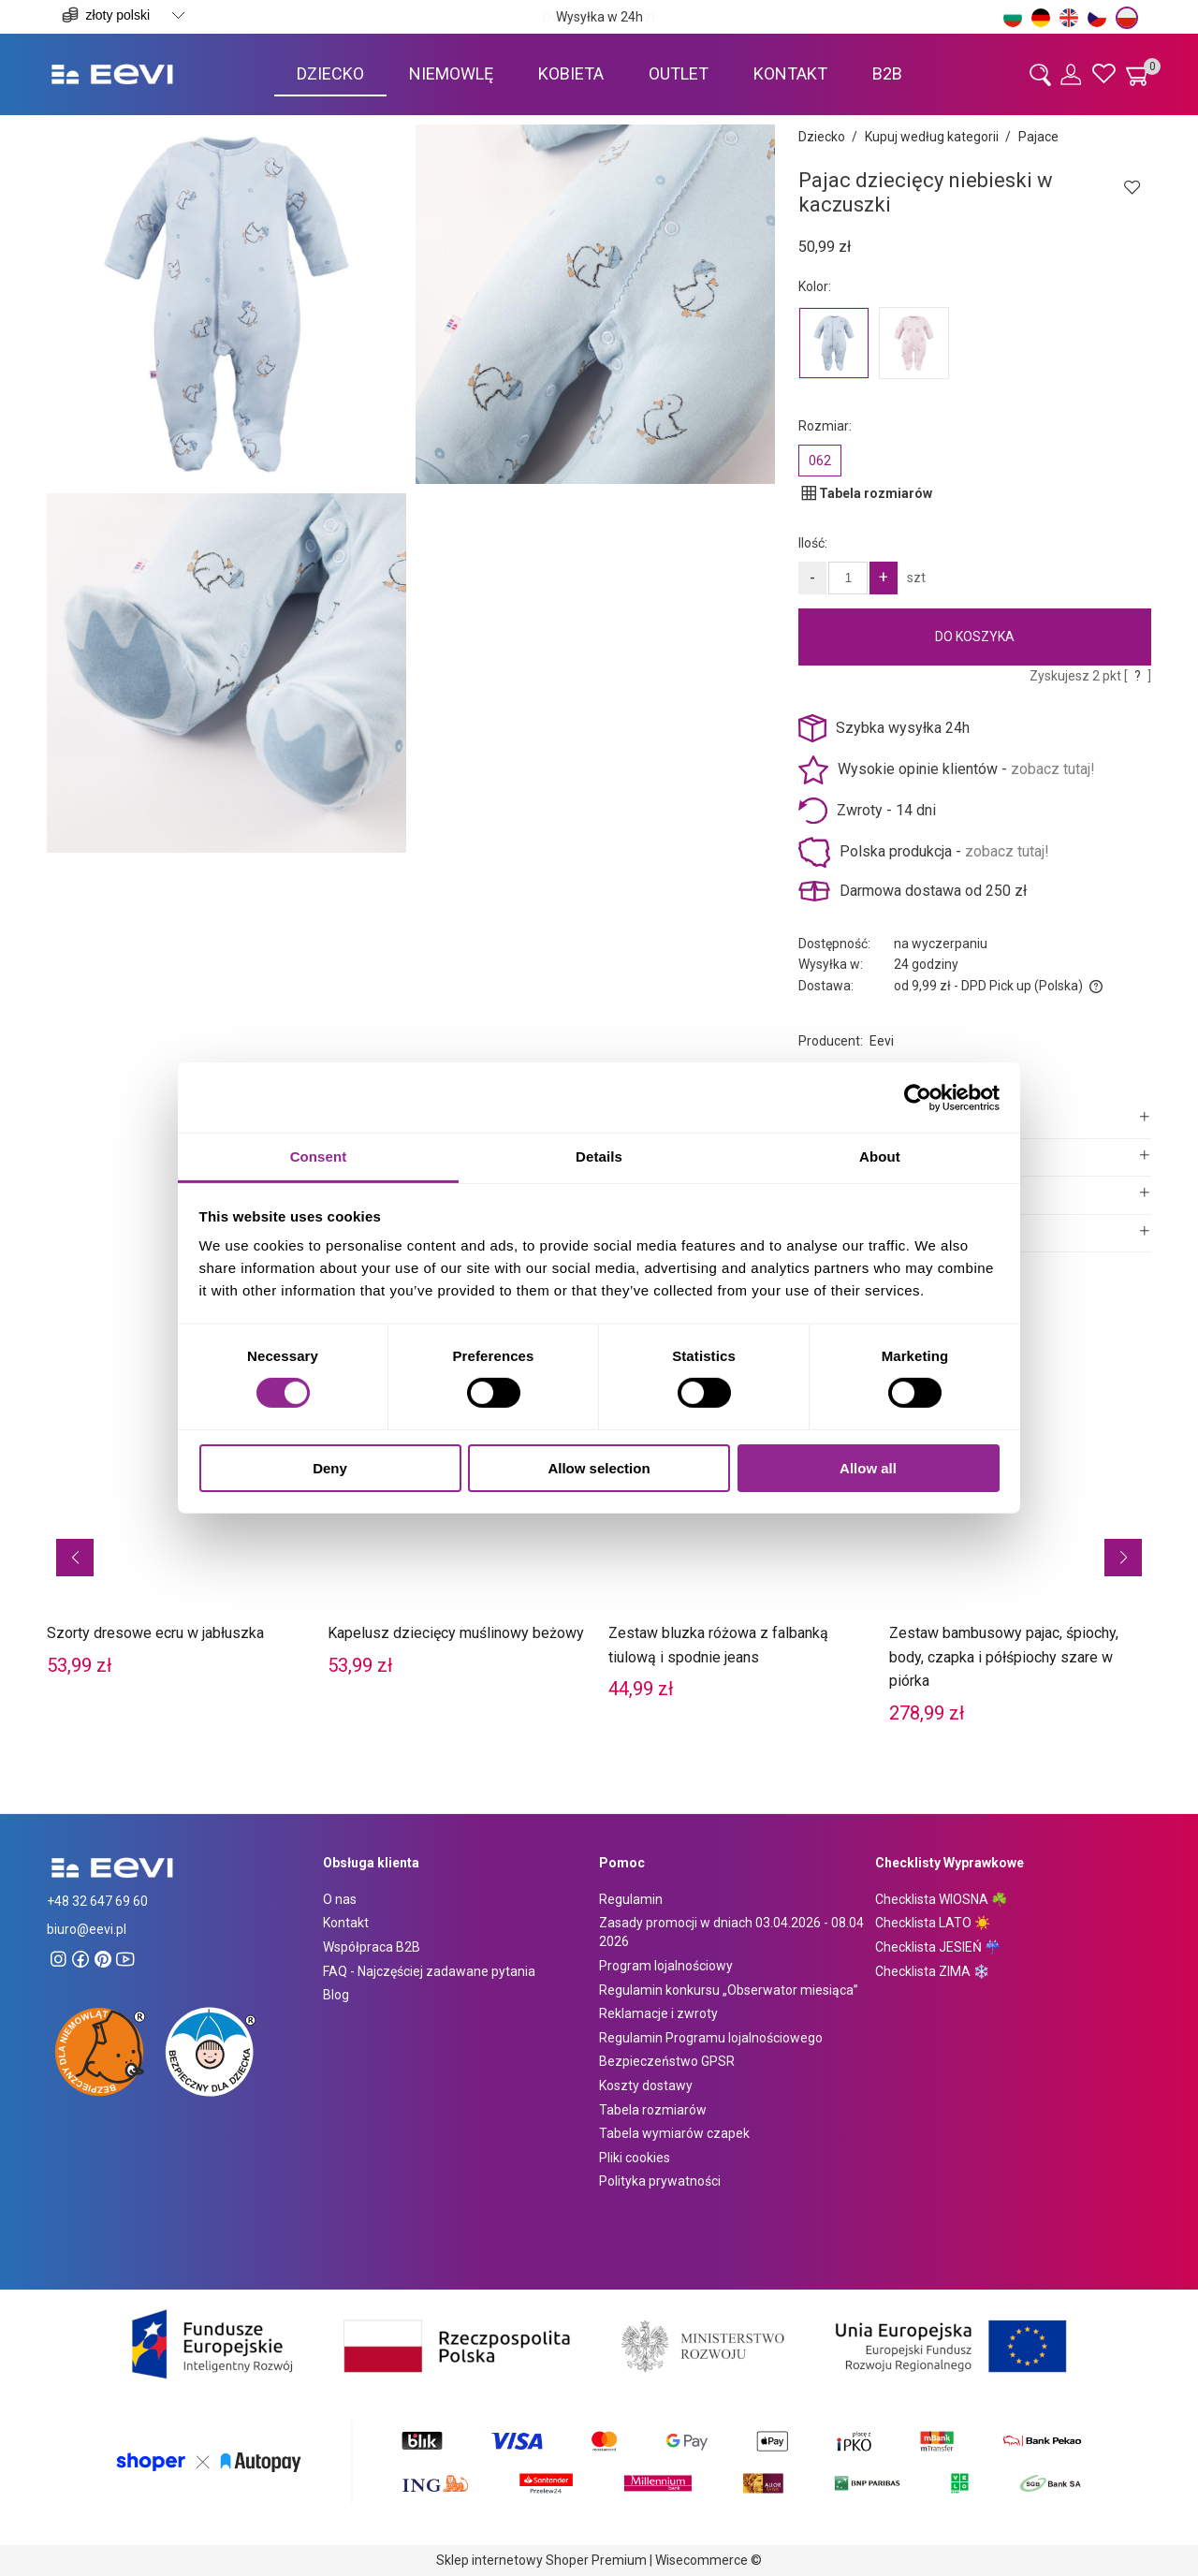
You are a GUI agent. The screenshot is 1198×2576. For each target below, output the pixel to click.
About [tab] (879, 1156)
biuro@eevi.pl (86, 1929)
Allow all (868, 1468)
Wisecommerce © (708, 2560)
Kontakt (346, 1922)
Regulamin (631, 1899)
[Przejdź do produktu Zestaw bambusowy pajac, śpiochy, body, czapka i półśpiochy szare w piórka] (1020, 1526)
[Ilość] (848, 578)
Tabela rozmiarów (653, 2109)
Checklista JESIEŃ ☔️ (938, 1946)
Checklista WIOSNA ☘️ (941, 1899)
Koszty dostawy (646, 2085)
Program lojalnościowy (666, 1965)
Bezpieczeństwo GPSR (667, 2061)
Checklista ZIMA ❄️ (932, 1971)
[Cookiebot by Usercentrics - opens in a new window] (918, 1097)
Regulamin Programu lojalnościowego (711, 2037)
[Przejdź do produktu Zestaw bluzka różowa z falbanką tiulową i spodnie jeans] (739, 1514)
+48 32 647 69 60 (97, 1901)
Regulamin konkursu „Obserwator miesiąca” (728, 1990)
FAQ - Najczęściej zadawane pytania (429, 1971)
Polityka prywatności (660, 2181)
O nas (340, 1899)
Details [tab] (599, 1156)
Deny (330, 1468)
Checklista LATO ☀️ (932, 1922)
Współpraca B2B (371, 1946)
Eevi (881, 1040)
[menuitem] (330, 73)
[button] (75, 1557)
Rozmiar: (825, 425)
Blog (336, 1994)
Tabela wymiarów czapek (674, 2133)
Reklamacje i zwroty (658, 2013)
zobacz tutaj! (1053, 769)
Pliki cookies (634, 2157)
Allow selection (599, 1468)
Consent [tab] (318, 1156)
